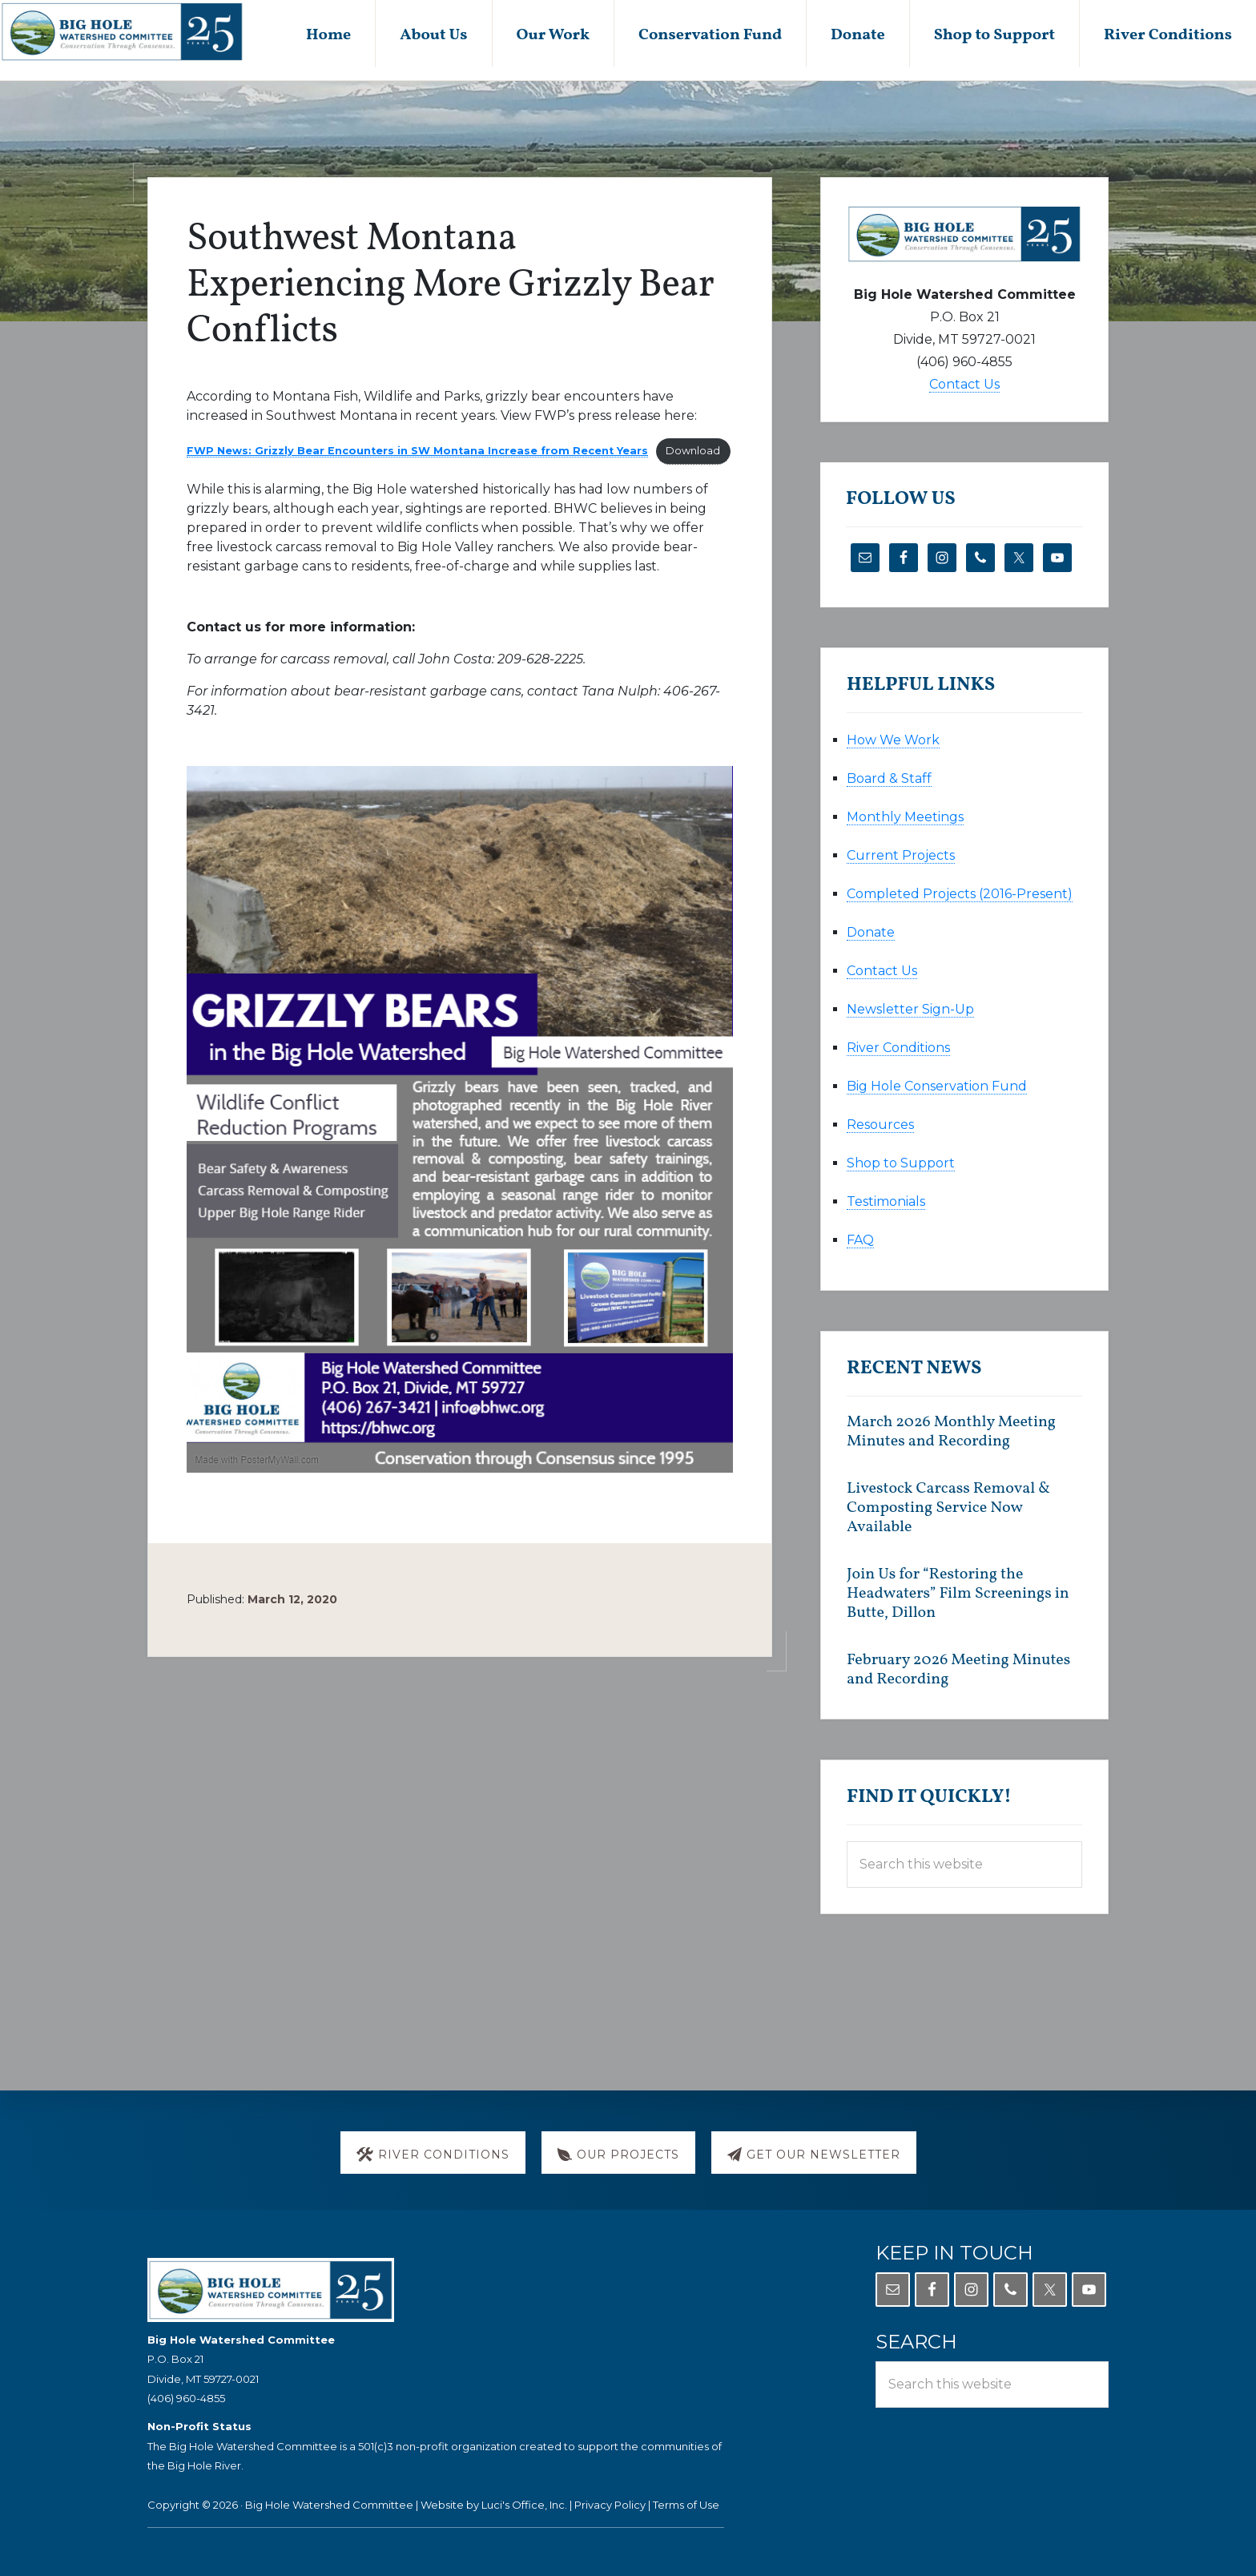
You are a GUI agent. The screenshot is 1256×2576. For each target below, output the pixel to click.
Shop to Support (901, 1163)
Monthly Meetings (905, 816)
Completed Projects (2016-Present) (960, 893)
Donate (871, 932)
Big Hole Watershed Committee (329, 2504)
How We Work (893, 740)
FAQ (860, 1240)
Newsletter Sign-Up (910, 1009)
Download (693, 451)
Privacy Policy (610, 2504)
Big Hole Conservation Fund (937, 1086)
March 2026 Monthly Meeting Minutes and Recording (951, 1432)
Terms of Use (686, 2504)
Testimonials (886, 1201)
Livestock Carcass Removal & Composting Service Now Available (948, 1507)
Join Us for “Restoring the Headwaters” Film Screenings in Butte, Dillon (958, 1593)
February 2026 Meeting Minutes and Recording (958, 1670)
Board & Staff (889, 778)
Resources (880, 1124)
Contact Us (964, 384)
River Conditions (898, 1047)
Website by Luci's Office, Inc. (494, 2504)
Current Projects (901, 855)
